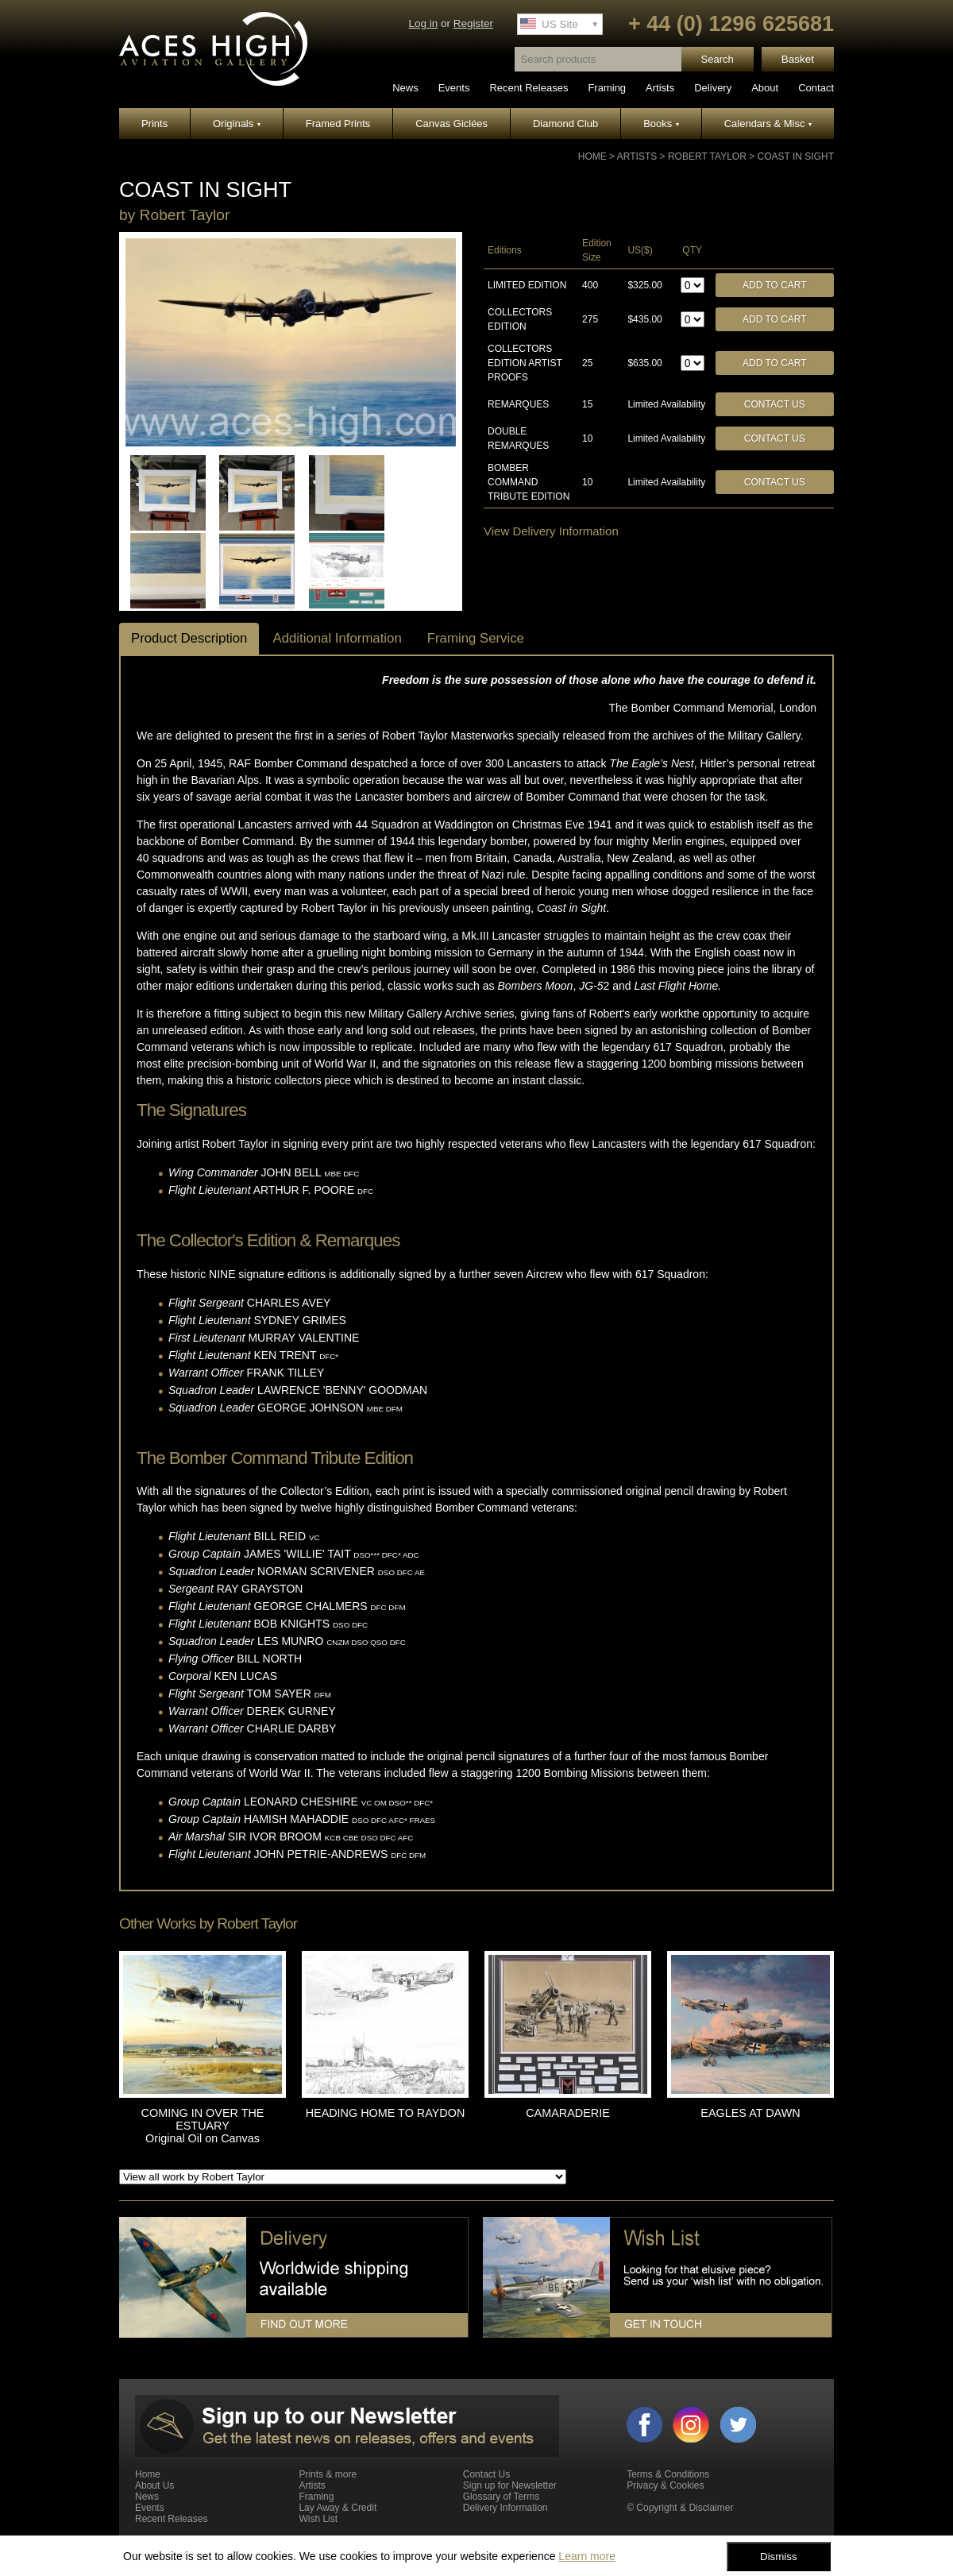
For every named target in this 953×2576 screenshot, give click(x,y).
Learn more (586, 2556)
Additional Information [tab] (336, 638)
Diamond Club (565, 123)
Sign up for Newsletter (510, 2485)
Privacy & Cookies (665, 2485)
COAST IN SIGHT (796, 156)
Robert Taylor (707, 156)
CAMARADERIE (568, 2113)
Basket (797, 59)
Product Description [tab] (189, 638)
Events (454, 88)
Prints (154, 123)
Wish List (318, 2518)
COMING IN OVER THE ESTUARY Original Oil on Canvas (202, 2126)
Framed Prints (338, 123)
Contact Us (774, 404)
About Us (154, 2485)
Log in (423, 23)
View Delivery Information (551, 531)
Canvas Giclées (451, 123)
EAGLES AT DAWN (750, 2113)
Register (473, 23)
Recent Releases (528, 88)
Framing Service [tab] (475, 638)
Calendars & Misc (768, 123)
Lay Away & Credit (337, 2507)
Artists (660, 88)
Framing (607, 88)
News (405, 88)
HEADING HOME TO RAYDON (385, 2113)
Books (661, 123)
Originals (236, 123)
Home (592, 156)
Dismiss (778, 2556)
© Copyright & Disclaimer (680, 2507)
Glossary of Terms (501, 2496)
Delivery (712, 88)
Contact (816, 88)
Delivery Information (505, 2507)
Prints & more (328, 2474)
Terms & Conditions (668, 2474)
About (764, 88)
